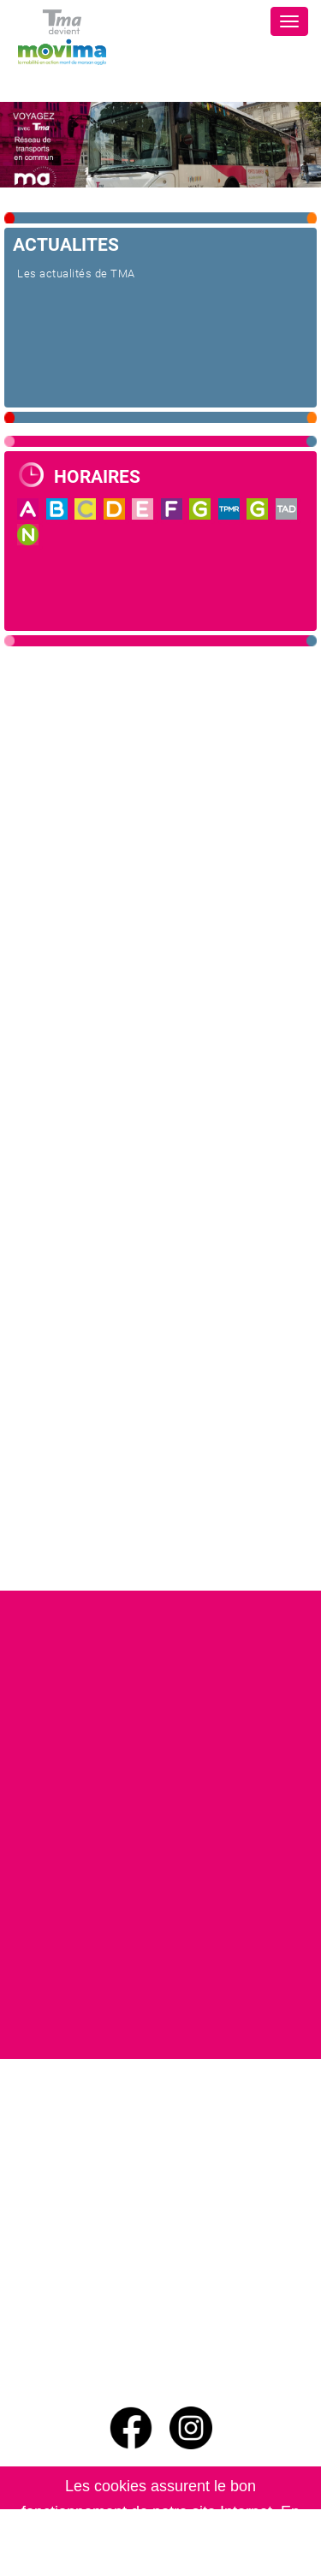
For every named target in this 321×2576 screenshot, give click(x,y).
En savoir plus (197, 2563)
